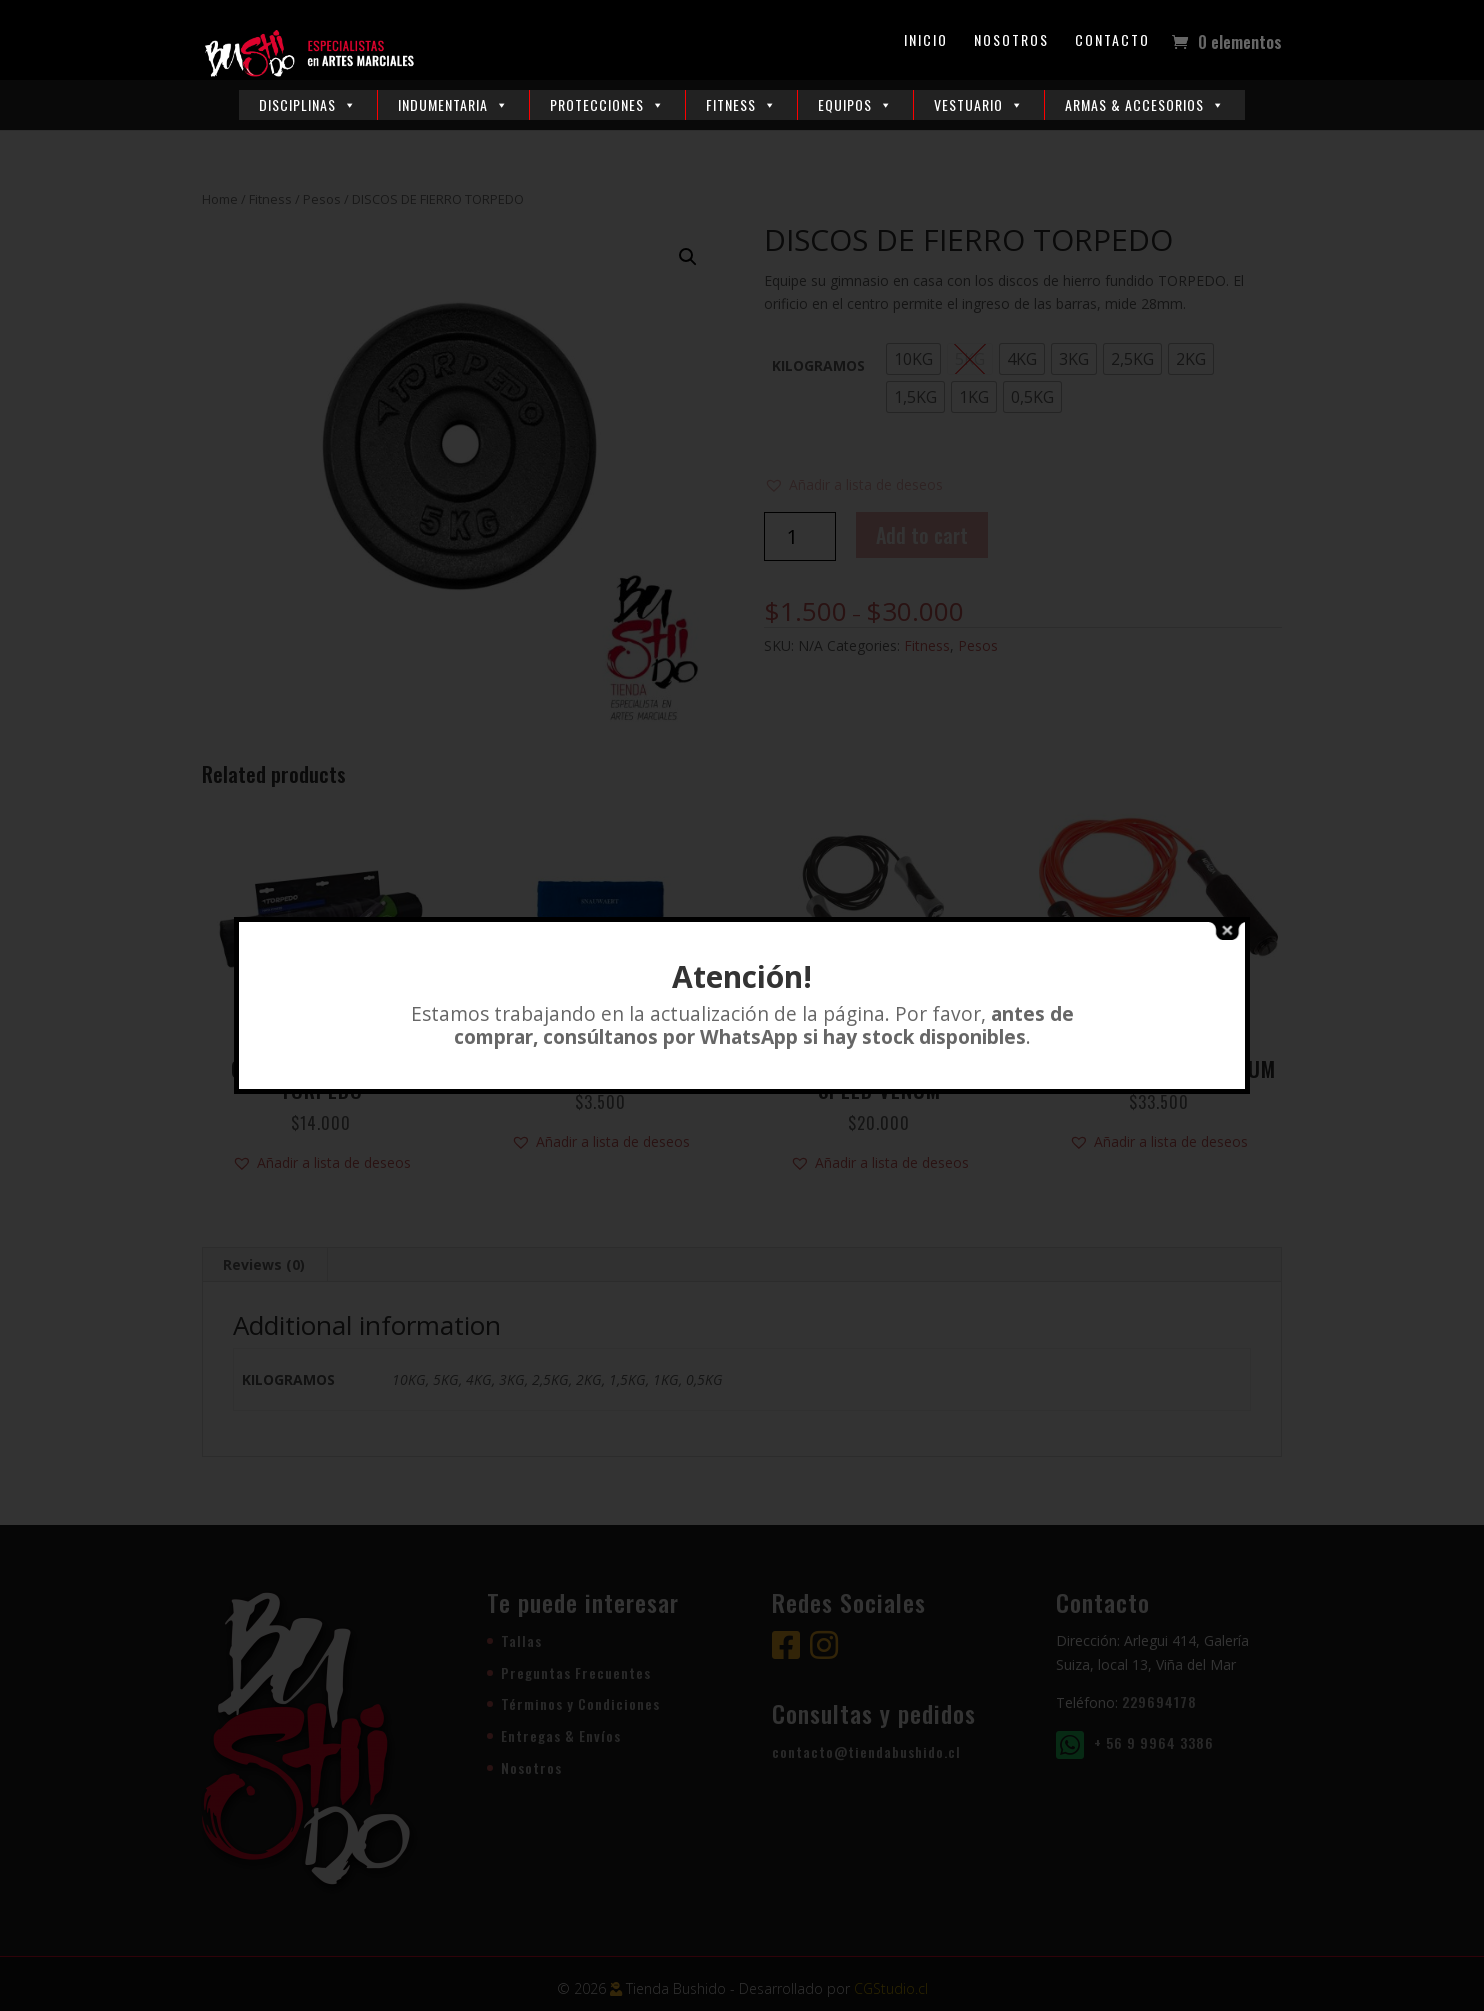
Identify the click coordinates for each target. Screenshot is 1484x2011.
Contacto (1112, 41)
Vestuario (979, 104)
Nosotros (1011, 41)
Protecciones (607, 104)
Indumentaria (453, 104)
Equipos (855, 104)
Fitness (741, 104)
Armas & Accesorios (1145, 104)
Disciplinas (308, 104)
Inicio (926, 41)
